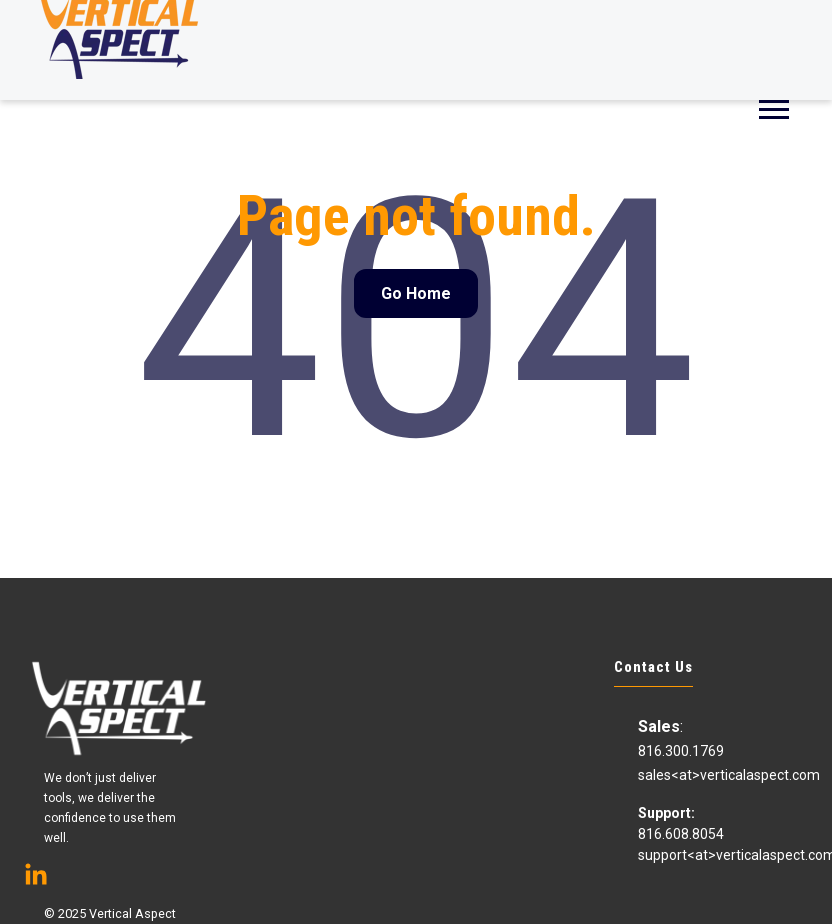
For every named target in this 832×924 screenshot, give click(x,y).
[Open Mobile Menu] (774, 107)
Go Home (416, 293)
